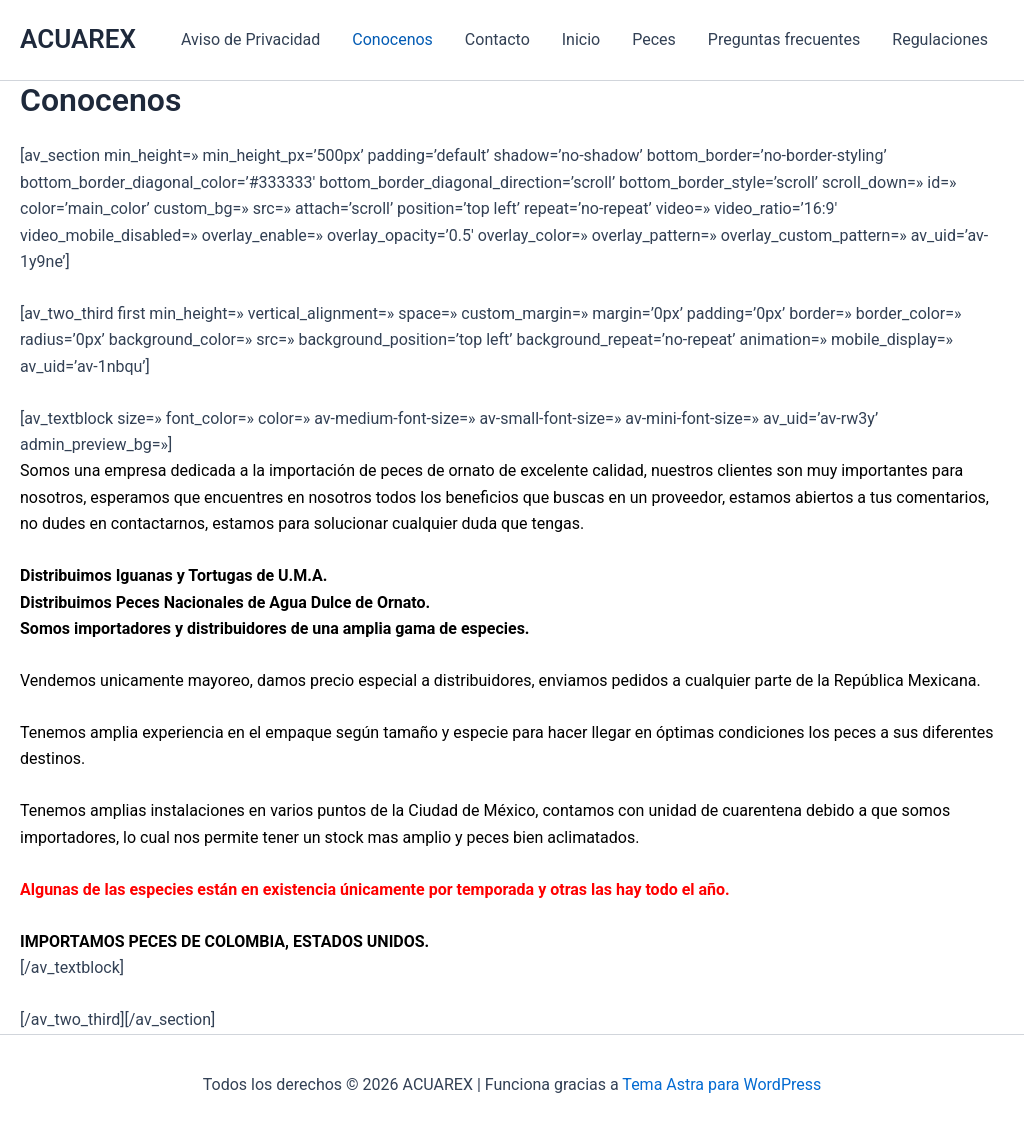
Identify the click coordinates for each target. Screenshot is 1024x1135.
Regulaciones (940, 39)
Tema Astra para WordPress (721, 1084)
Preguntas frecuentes (784, 39)
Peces (654, 39)
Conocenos (392, 39)
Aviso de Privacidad (250, 39)
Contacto (497, 39)
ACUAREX (78, 39)
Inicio (581, 39)
